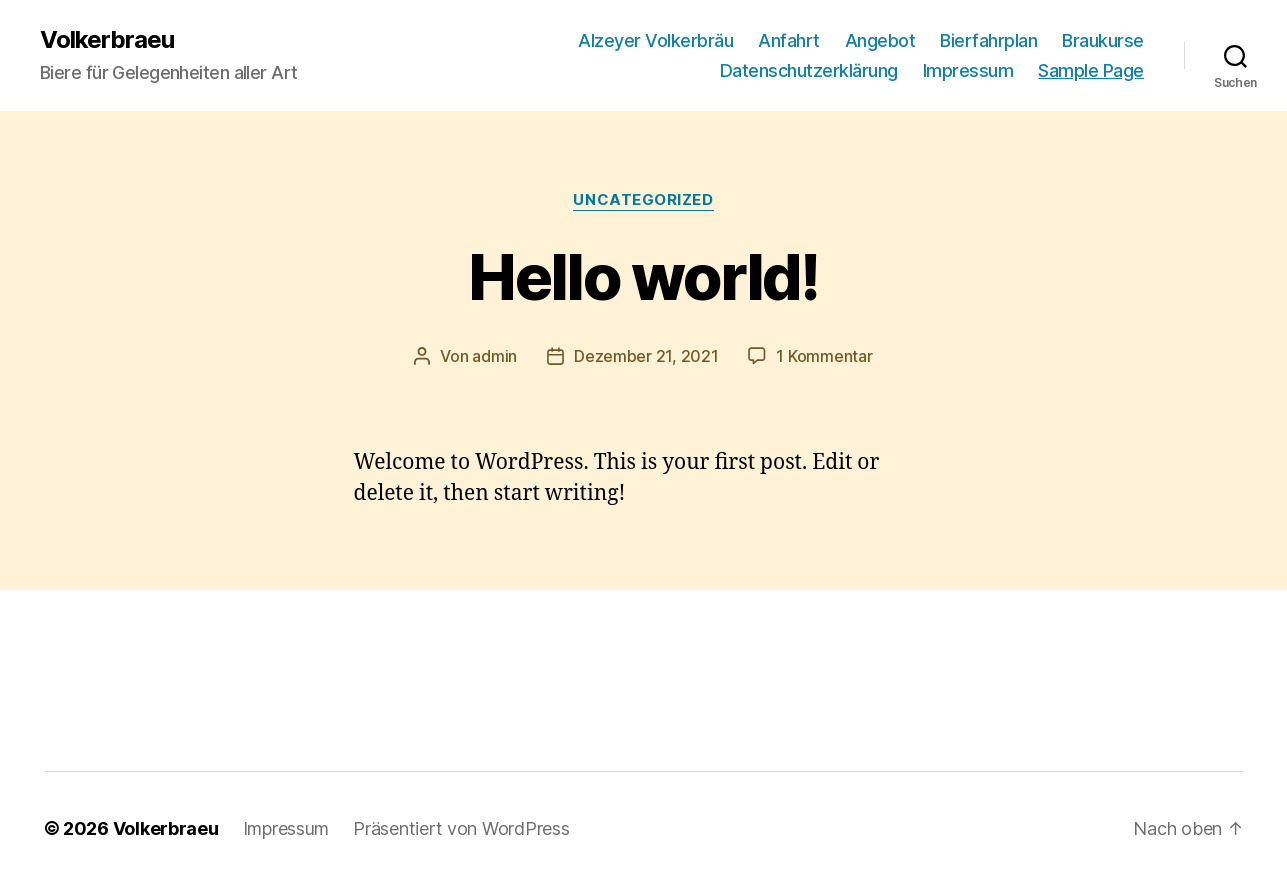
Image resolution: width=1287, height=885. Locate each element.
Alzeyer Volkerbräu (655, 40)
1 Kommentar (824, 356)
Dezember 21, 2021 (646, 356)
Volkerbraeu (107, 40)
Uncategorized (643, 200)
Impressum (968, 70)
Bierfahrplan (988, 40)
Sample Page (1091, 70)
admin (494, 356)
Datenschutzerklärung (809, 70)
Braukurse (1103, 40)
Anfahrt (789, 40)
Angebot (880, 40)
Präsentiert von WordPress (461, 828)
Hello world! (643, 276)
